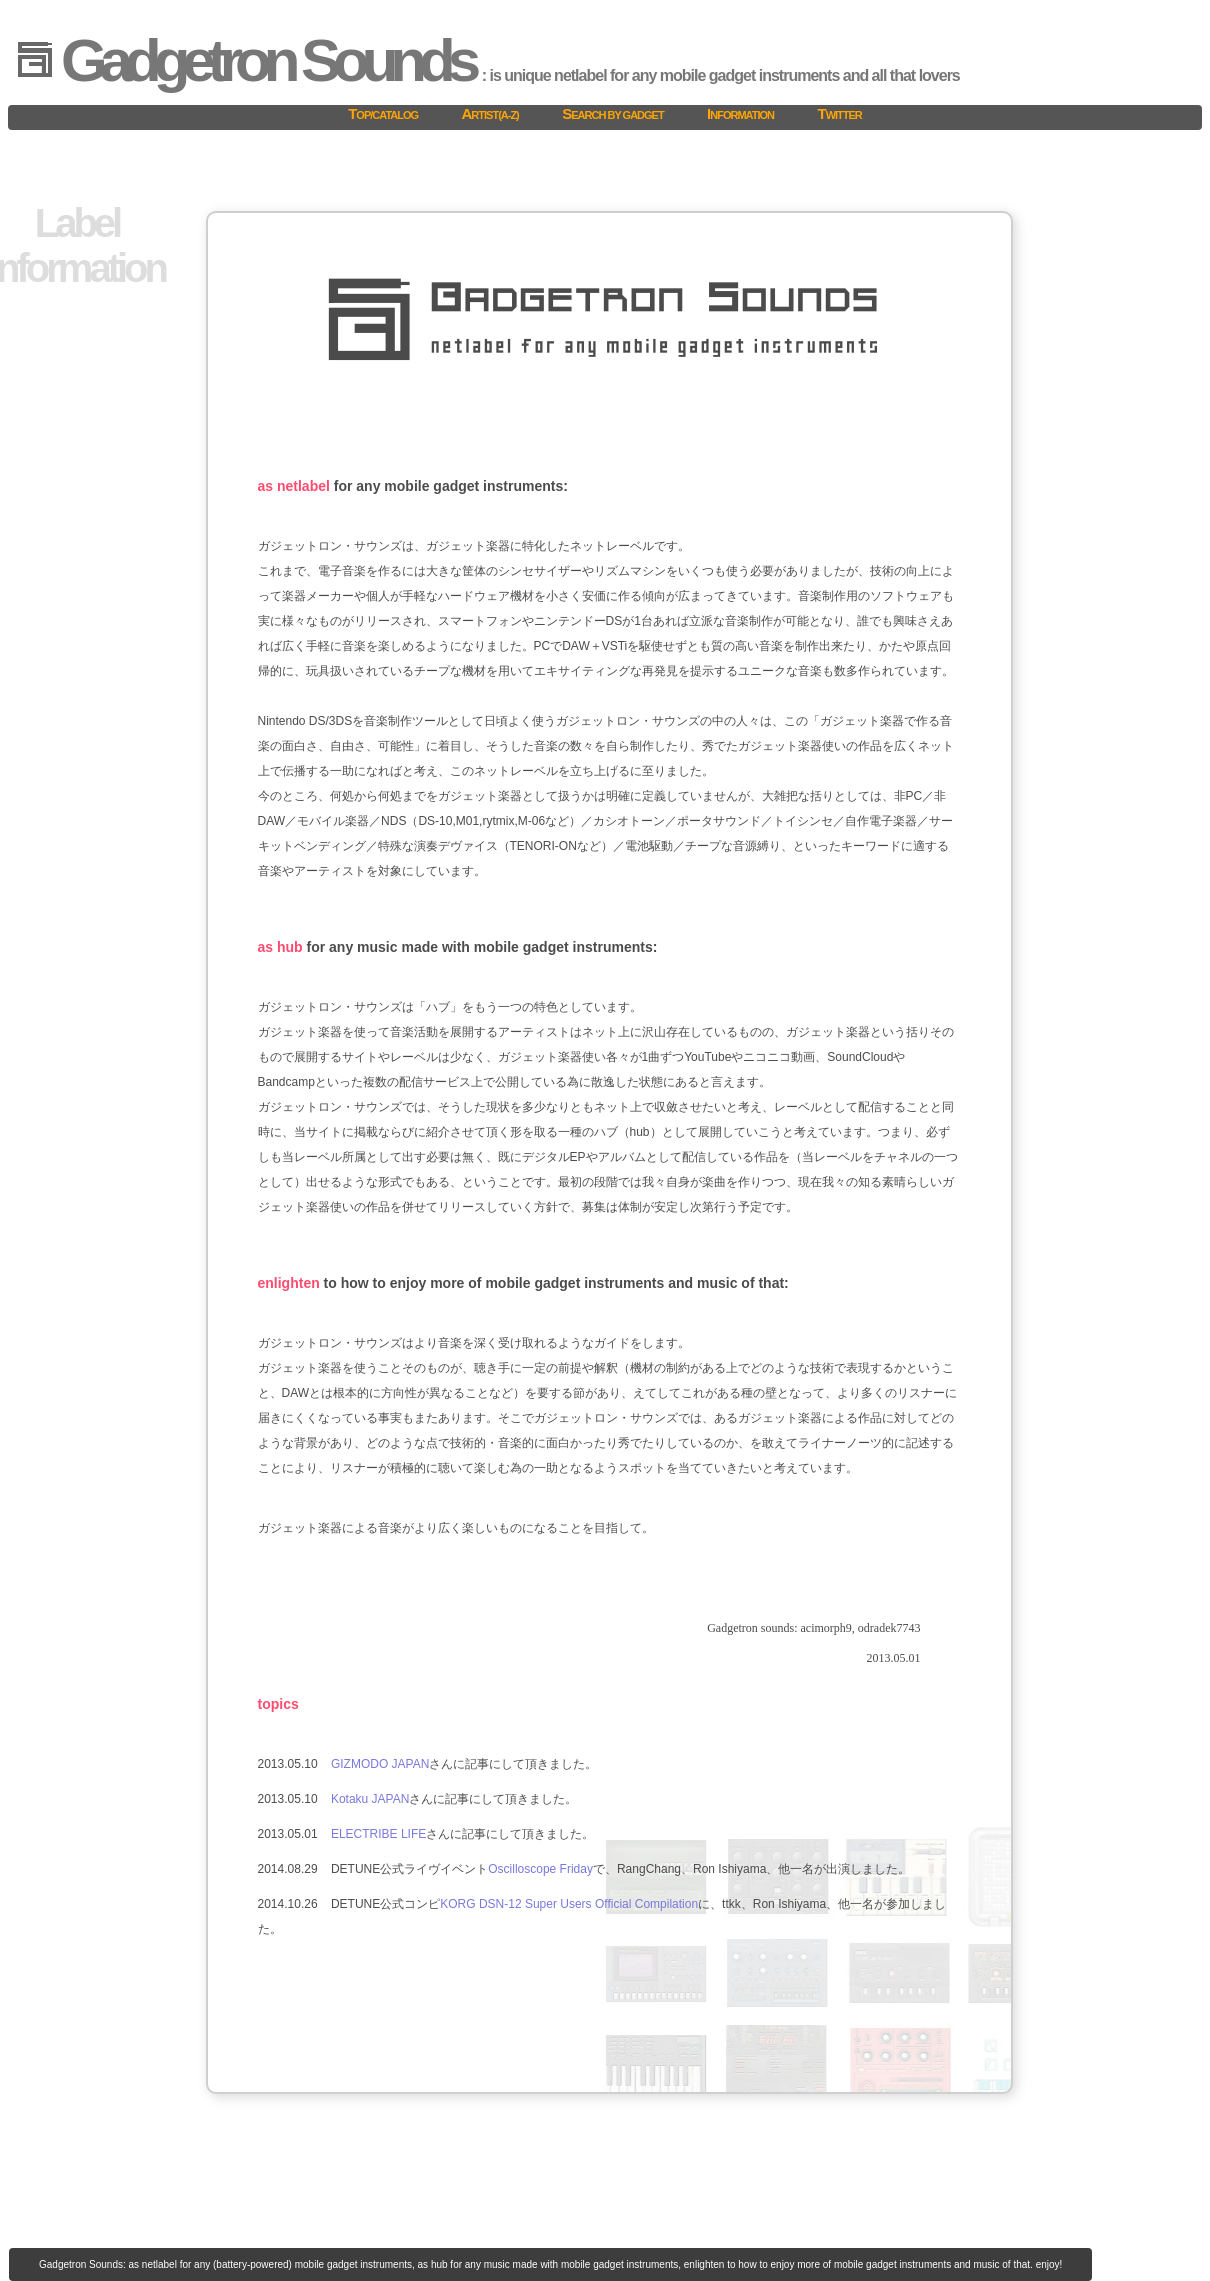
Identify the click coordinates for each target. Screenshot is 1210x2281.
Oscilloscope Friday (540, 1869)
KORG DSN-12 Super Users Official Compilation (569, 1904)
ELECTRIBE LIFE (378, 1834)
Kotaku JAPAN (370, 1799)
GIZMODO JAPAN (380, 1764)
